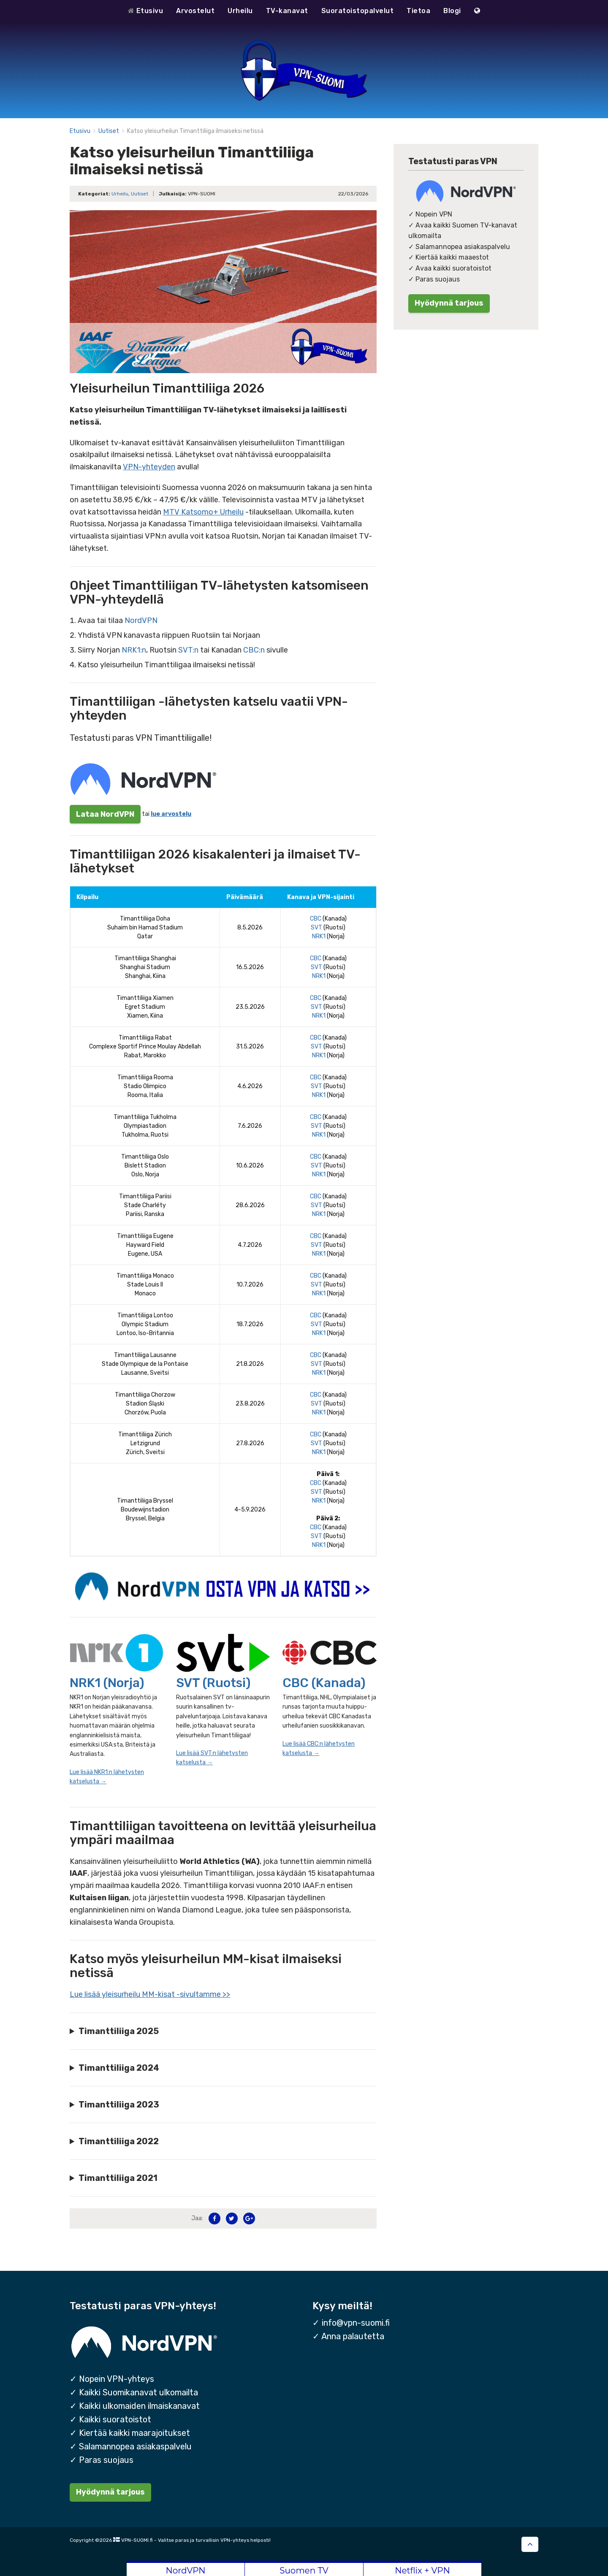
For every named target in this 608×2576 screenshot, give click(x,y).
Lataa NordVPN (105, 814)
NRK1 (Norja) (107, 1682)
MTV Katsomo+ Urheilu (203, 512)
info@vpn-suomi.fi (356, 2323)
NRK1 (319, 936)
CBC (315, 918)
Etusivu (145, 11)
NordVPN (141, 620)
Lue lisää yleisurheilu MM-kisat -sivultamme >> (150, 1994)
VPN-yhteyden (149, 466)
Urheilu (240, 11)
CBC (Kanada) (324, 1682)
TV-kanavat (287, 11)
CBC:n (254, 650)
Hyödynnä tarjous (449, 302)
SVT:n (188, 650)
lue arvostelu (171, 814)
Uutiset (108, 131)
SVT (316, 927)
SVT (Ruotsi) (213, 1682)
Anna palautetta (352, 2336)
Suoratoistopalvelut (357, 11)
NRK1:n (134, 650)
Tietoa (418, 11)
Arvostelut (195, 11)
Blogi (452, 11)
